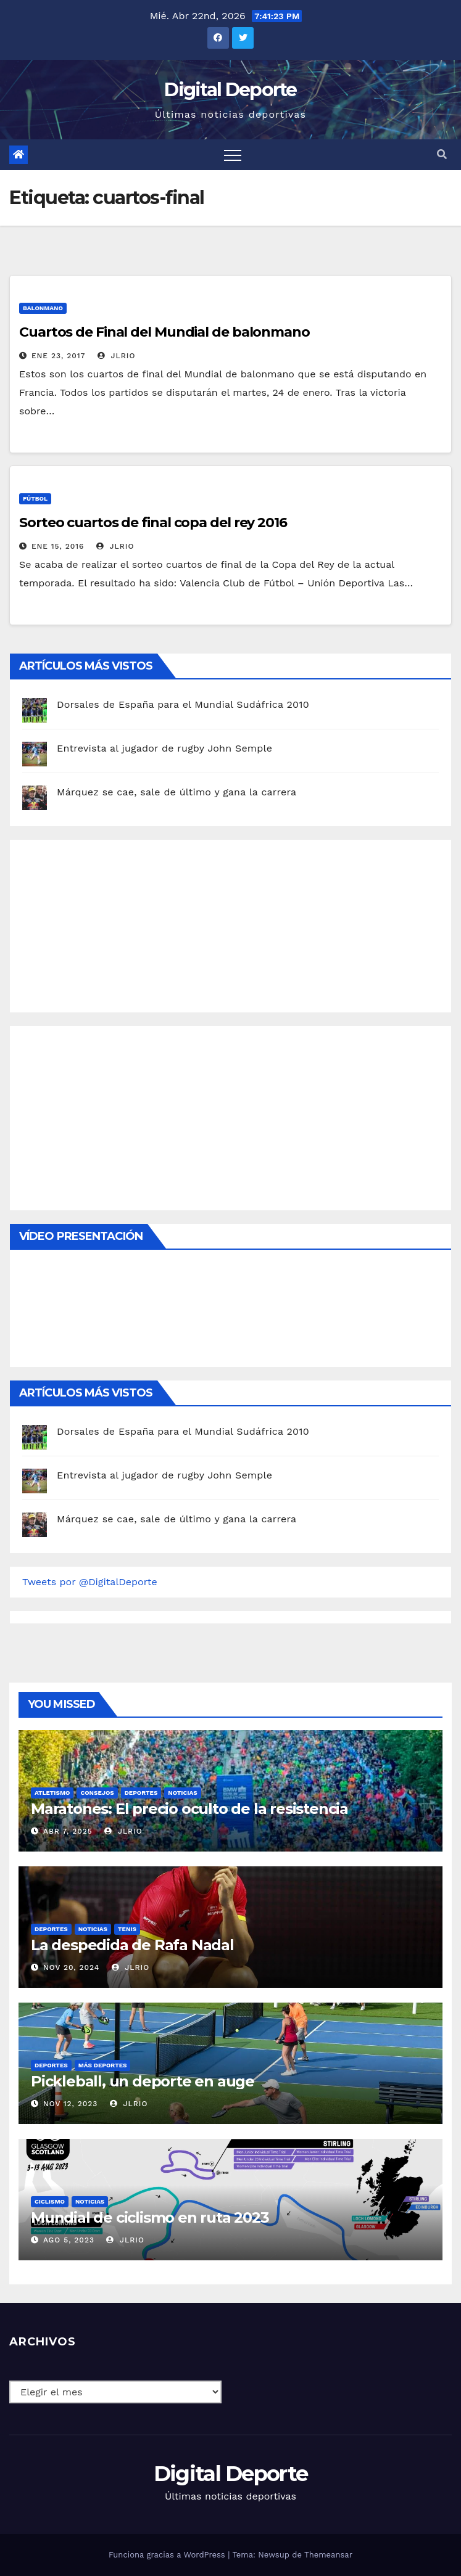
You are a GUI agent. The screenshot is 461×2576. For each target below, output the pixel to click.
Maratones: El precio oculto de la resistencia (189, 1809)
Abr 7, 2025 (68, 1831)
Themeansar (328, 2554)
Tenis (127, 1929)
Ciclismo (50, 2201)
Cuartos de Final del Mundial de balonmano (164, 332)
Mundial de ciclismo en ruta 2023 (150, 2217)
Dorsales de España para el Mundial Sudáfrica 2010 (183, 704)
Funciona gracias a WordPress (168, 2554)
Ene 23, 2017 (58, 355)
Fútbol (35, 498)
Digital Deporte (230, 89)
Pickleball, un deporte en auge (142, 2081)
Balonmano (43, 308)
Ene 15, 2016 (58, 546)
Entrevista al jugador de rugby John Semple (164, 748)
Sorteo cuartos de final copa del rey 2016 (153, 522)
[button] (442, 154)
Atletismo (52, 1792)
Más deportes (102, 2065)
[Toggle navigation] (232, 154)
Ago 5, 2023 (68, 2240)
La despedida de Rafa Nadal (132, 1945)
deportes (141, 1792)
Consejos (97, 1792)
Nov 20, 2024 (71, 1967)
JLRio (116, 355)
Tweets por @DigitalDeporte (89, 1582)
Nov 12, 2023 (70, 2103)
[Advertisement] (114, 923)
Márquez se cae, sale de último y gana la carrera (176, 792)
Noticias (182, 1792)
